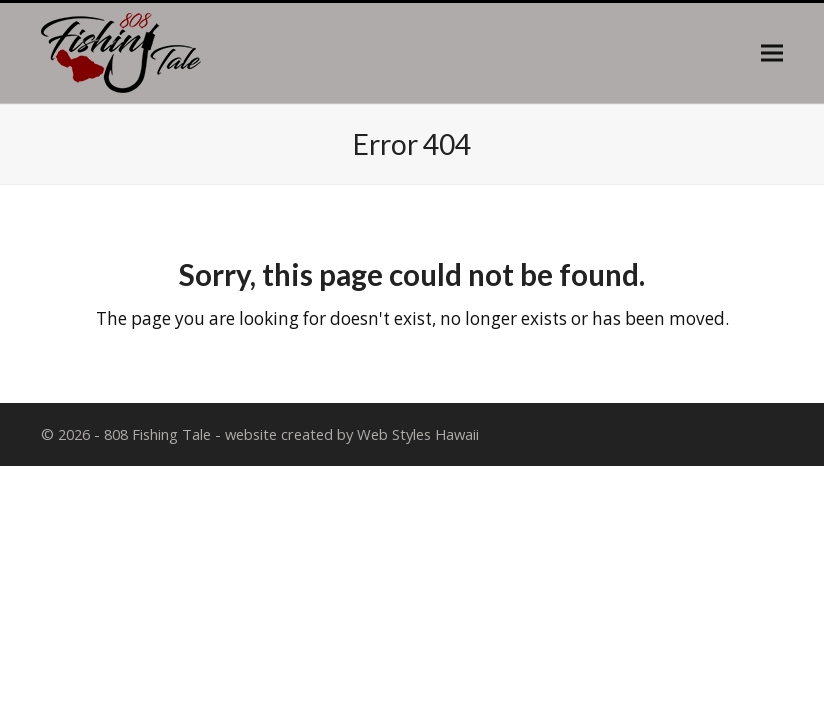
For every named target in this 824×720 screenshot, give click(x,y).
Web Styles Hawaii (418, 434)
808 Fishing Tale (157, 434)
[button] (772, 53)
